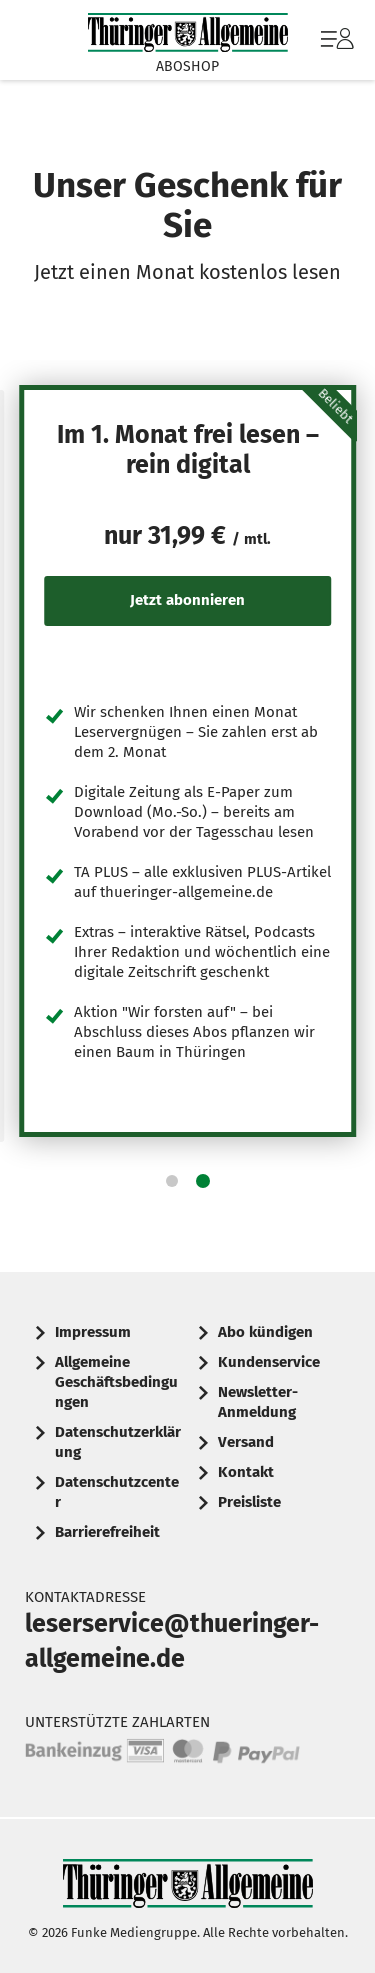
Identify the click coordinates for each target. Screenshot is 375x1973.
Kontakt (246, 1472)
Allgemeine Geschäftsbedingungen (116, 1382)
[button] (172, 1181)
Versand (246, 1442)
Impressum (93, 1332)
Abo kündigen (265, 1332)
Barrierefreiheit (107, 1532)
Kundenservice (269, 1362)
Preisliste (249, 1502)
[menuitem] (335, 40)
